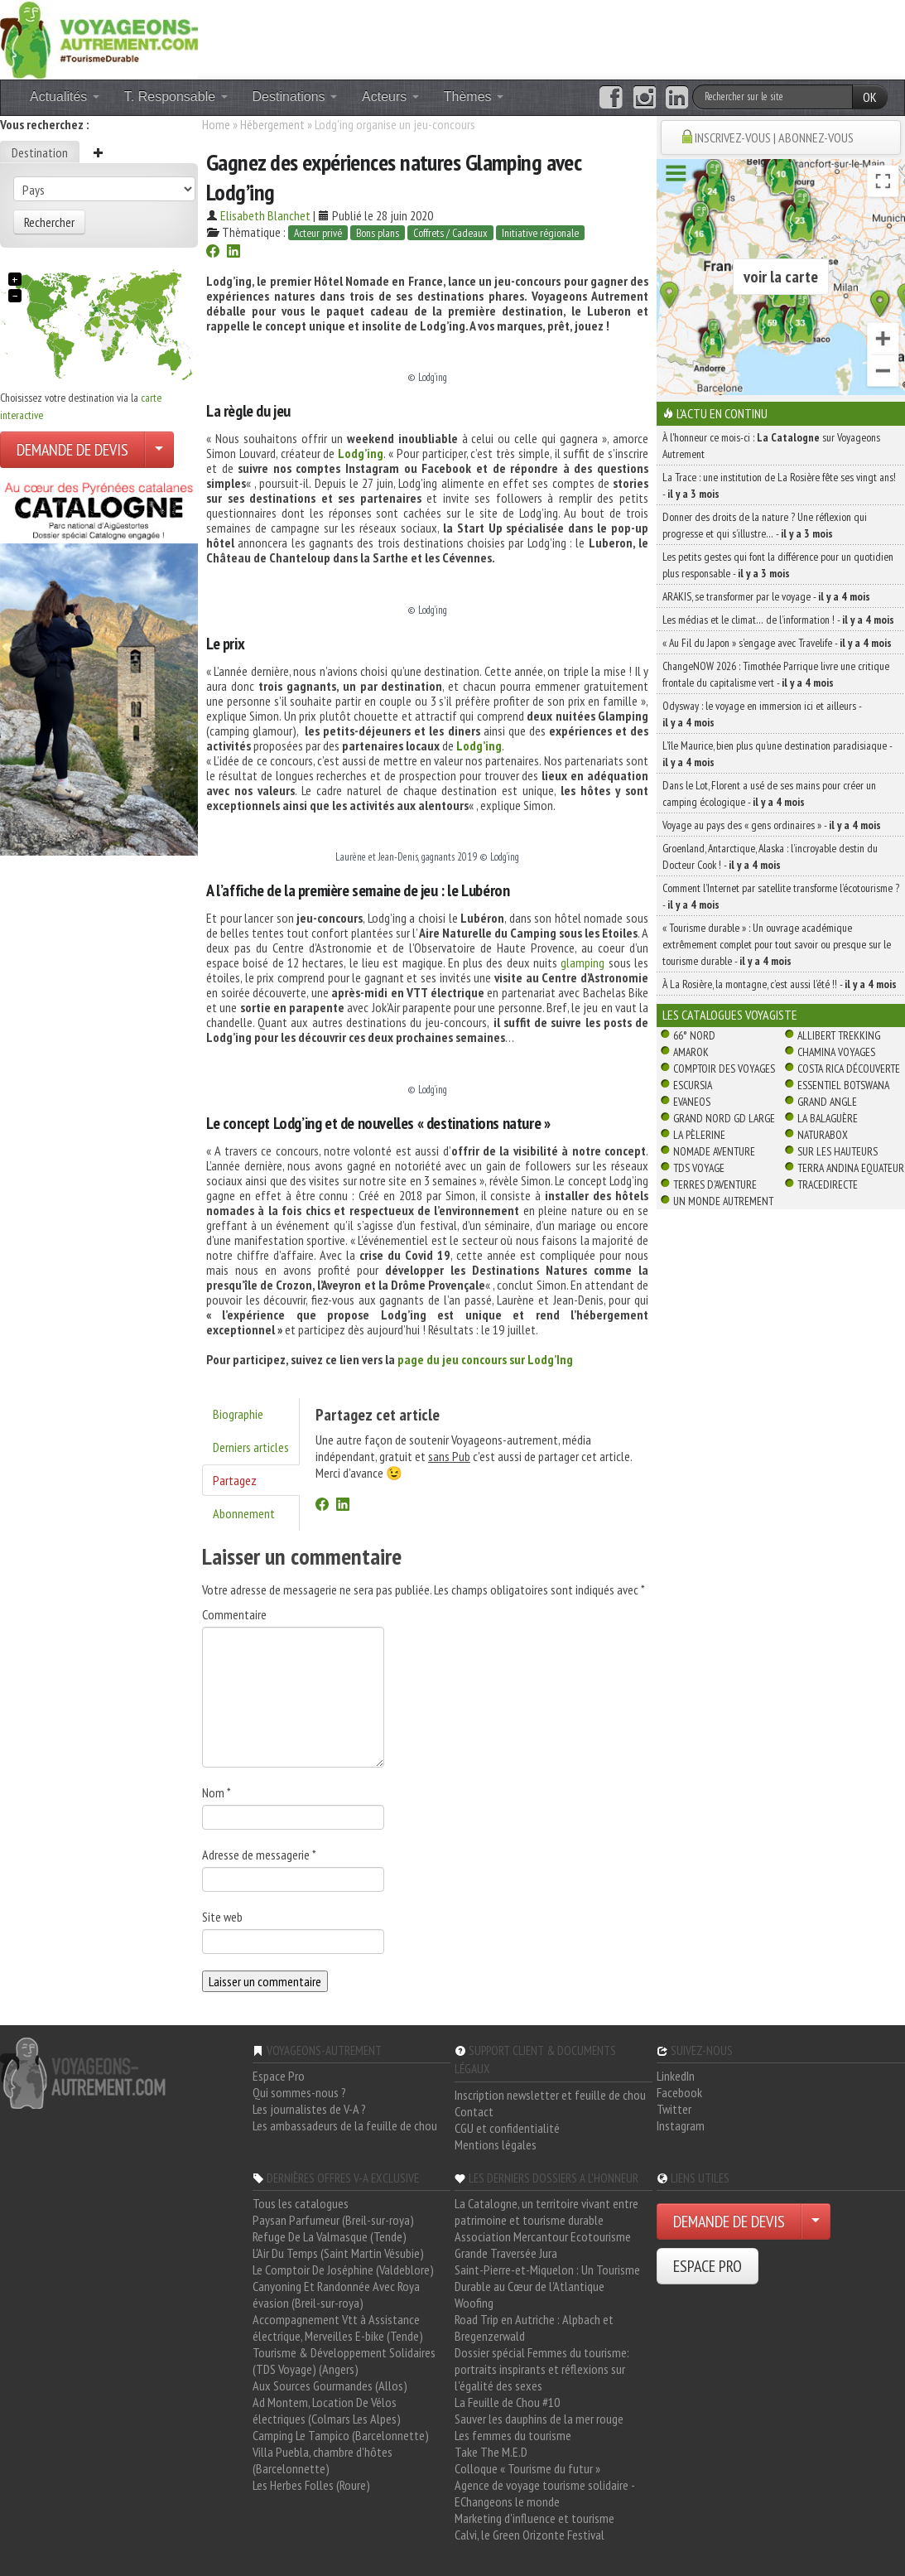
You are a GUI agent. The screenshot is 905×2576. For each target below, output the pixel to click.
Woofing (474, 2302)
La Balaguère (827, 1118)
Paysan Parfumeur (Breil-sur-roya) (333, 2220)
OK (870, 97)
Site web (222, 1916)
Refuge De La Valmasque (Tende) (330, 2236)
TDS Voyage (698, 1167)
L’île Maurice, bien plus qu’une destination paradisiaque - (777, 753)
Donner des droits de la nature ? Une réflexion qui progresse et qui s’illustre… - (764, 525)
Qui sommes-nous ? (299, 2092)
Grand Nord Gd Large (724, 1118)
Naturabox (822, 1134)
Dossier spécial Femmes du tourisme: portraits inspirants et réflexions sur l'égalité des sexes (542, 2369)
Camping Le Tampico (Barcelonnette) (341, 2435)
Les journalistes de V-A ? (309, 2109)
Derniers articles (251, 1447)
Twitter (674, 2109)
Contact (474, 2111)
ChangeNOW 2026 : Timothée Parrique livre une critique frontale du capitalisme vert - (775, 674)
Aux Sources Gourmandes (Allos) (330, 2385)
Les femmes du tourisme (513, 2435)
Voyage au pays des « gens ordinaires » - (771, 825)
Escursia (692, 1085)
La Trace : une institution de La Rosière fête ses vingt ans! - (779, 485)
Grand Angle (827, 1101)
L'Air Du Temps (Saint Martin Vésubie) (338, 2253)
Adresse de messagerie (259, 1854)
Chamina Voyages (836, 1051)
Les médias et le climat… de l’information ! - (778, 619)
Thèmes (473, 96)
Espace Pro (279, 2075)
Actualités (64, 96)
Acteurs (390, 96)
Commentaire (234, 1614)
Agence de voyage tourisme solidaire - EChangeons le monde (544, 2493)
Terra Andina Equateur (850, 1167)
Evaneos (691, 1101)
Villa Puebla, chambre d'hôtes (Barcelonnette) (322, 2460)
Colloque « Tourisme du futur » (527, 2468)
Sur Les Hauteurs (837, 1151)
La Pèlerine (699, 1134)
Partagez (235, 1480)
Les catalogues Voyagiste (729, 1014)
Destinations (295, 96)
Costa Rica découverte (848, 1068)
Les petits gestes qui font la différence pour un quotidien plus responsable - (777, 565)
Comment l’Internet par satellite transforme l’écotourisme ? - (780, 896)
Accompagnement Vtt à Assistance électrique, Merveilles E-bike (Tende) (338, 2327)
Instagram (681, 2125)
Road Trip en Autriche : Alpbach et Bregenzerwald (534, 2327)
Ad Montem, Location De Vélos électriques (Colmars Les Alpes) (327, 2410)
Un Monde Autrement (723, 1201)
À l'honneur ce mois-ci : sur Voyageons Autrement (771, 445)
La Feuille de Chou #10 (507, 2402)
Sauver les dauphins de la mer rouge (539, 2418)
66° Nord (694, 1035)
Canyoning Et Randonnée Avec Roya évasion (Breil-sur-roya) (336, 2294)
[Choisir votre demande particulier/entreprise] (159, 450)
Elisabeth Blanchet (265, 215)
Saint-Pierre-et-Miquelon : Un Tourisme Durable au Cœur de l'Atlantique (547, 2277)
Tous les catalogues (301, 2203)
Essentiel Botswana (843, 1085)
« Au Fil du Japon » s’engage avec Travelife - (777, 642)
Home (216, 124)
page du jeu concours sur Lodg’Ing (485, 1359)
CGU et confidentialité (507, 2128)
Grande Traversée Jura (506, 2253)
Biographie (238, 1414)
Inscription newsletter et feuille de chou (550, 2094)
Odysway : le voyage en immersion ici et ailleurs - (761, 714)
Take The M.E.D (491, 2451)
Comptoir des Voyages (724, 1068)
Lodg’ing (360, 453)
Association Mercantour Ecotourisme (543, 2236)
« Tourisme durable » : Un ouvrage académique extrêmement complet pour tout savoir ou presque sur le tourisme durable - (776, 944)
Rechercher (49, 222)
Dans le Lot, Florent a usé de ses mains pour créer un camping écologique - (769, 793)
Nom (216, 1792)
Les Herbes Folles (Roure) (311, 2485)
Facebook (679, 2092)
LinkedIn (676, 2075)
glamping (582, 962)
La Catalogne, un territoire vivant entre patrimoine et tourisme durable (546, 2211)
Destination (40, 152)
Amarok (691, 1051)
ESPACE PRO (707, 2266)
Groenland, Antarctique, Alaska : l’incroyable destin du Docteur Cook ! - (770, 856)
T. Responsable (176, 96)
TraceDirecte (827, 1184)
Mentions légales (496, 2144)
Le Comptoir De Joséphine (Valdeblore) (343, 2269)
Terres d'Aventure (715, 1184)
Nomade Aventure (714, 1151)
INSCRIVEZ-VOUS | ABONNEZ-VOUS (774, 137)
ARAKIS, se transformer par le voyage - (766, 596)
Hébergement (272, 124)
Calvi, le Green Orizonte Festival (529, 2534)
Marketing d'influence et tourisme (534, 2518)
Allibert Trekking (838, 1035)
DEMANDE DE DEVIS (72, 450)
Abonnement (244, 1513)
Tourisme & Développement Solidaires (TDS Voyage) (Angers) (344, 2360)
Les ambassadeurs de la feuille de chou (345, 2125)
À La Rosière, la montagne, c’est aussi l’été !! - (779, 984)
